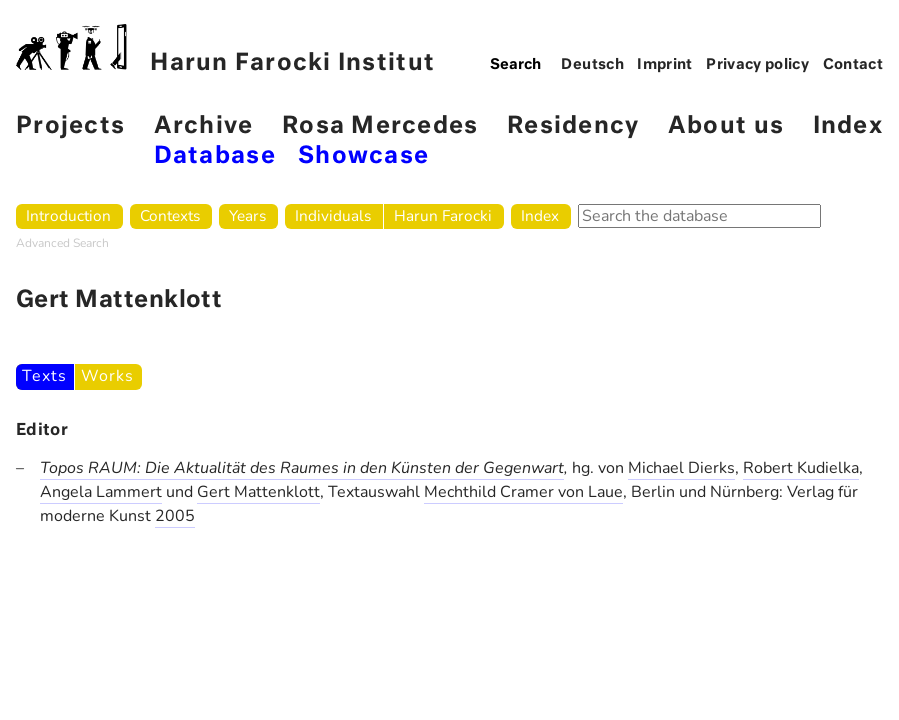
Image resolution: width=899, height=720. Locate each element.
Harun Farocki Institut (225, 49)
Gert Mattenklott (258, 492)
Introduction (68, 215)
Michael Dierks (681, 468)
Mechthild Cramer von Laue (523, 492)
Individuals (333, 215)
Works (107, 376)
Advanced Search (62, 243)
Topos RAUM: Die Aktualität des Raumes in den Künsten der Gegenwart (302, 468)
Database (215, 156)
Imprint (665, 65)
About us (726, 126)
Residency (573, 126)
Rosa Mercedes (380, 126)
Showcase (363, 156)
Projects (70, 126)
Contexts (170, 215)
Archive (204, 126)
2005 (175, 516)
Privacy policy (757, 65)
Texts (44, 376)
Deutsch (592, 65)
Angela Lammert (101, 492)
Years (247, 215)
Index (848, 126)
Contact (853, 65)
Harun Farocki (443, 215)
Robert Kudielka (801, 468)
